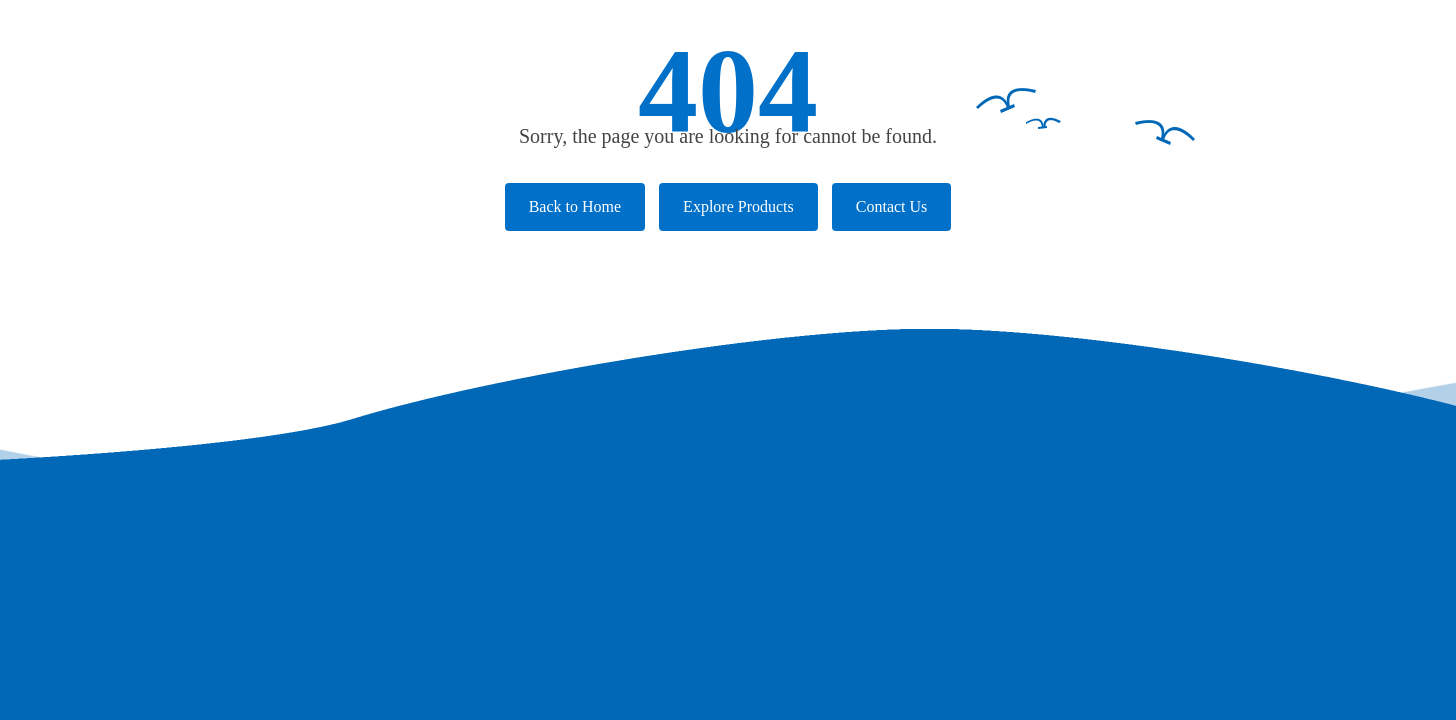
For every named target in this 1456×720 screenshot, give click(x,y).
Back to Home (575, 206)
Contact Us (892, 206)
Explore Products (738, 206)
